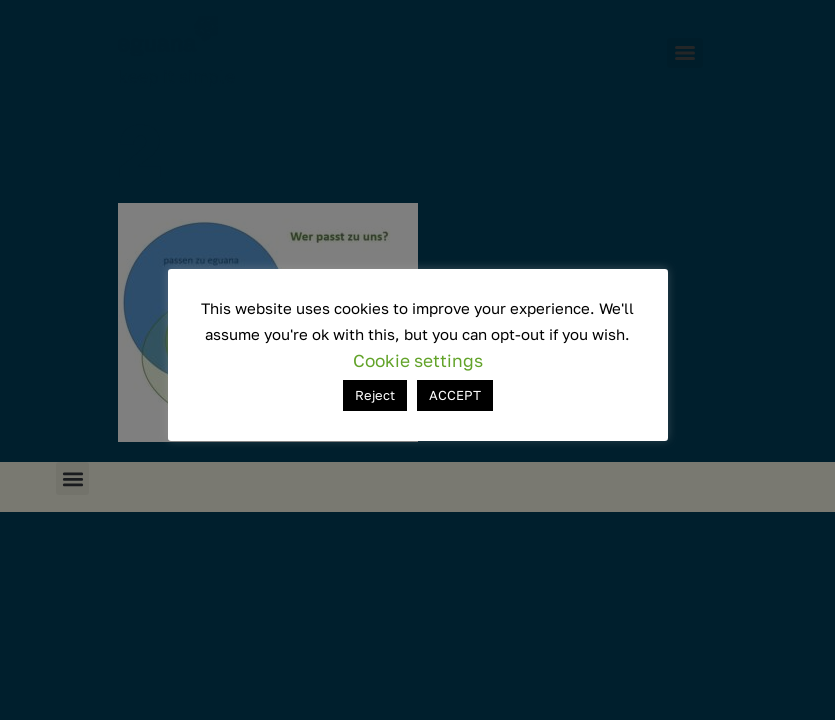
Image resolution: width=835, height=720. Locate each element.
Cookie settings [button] (418, 360)
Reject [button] (375, 395)
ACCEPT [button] (455, 395)
